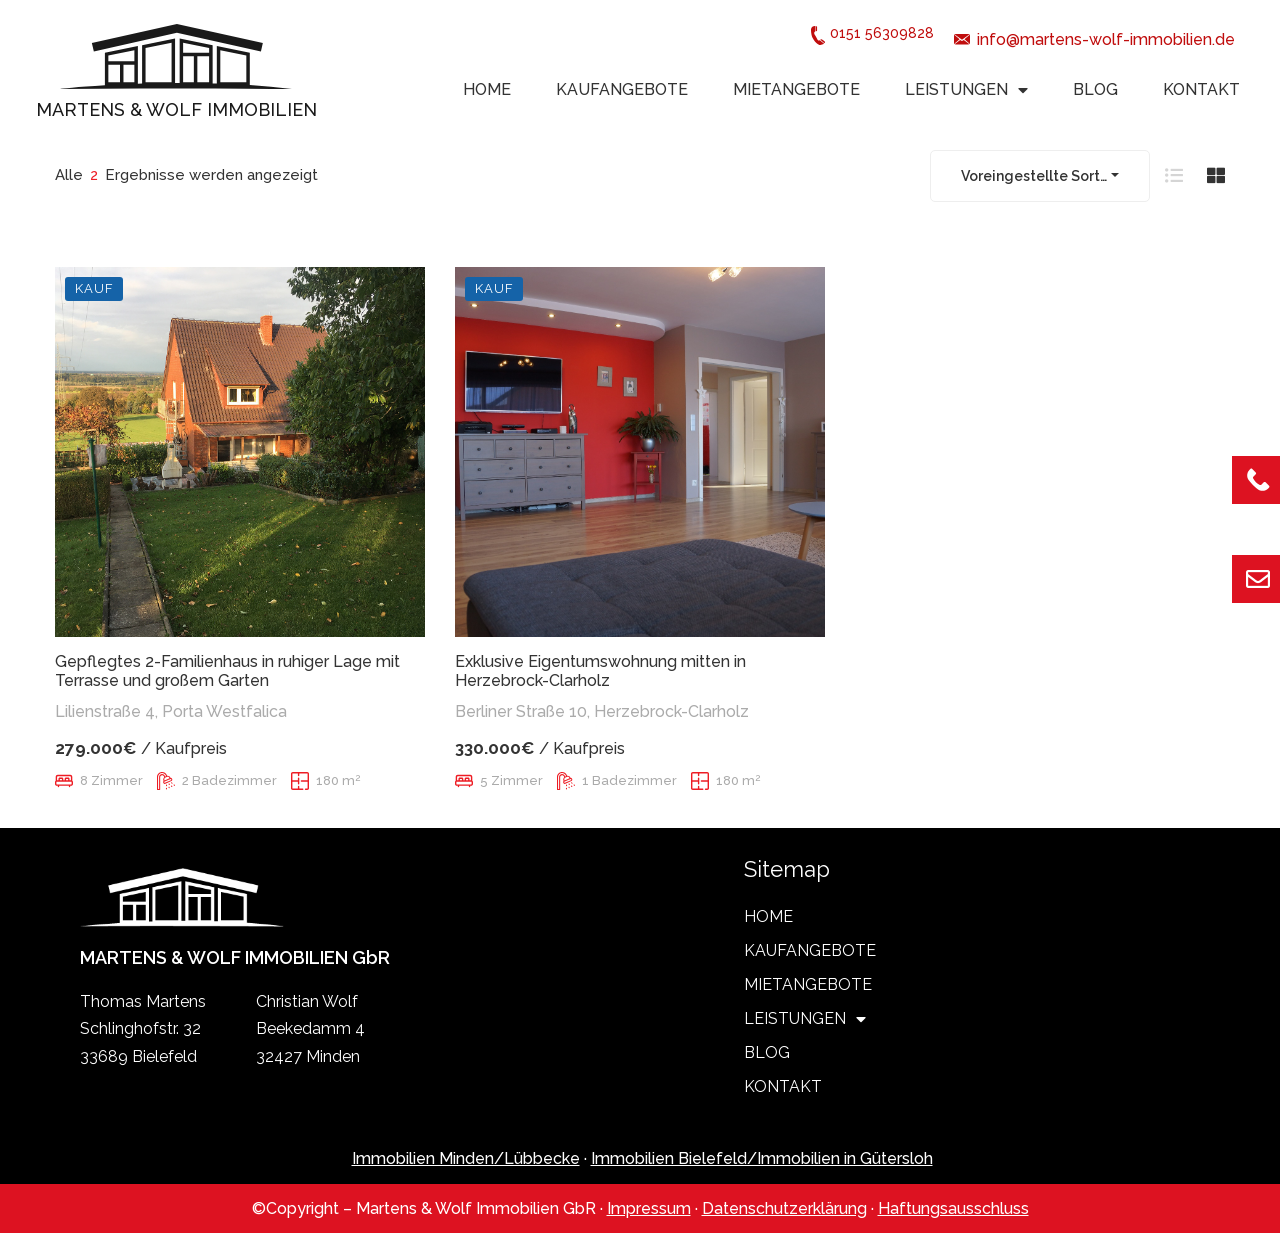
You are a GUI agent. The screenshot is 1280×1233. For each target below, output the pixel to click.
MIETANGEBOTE (796, 89)
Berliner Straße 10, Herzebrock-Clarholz (602, 711)
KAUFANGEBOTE (622, 89)
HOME (487, 89)
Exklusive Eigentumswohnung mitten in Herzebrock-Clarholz (600, 671)
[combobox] (1040, 176)
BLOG (1095, 89)
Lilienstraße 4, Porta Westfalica (171, 711)
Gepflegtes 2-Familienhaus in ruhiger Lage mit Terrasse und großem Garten (227, 671)
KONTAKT (1201, 89)
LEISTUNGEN (966, 90)
